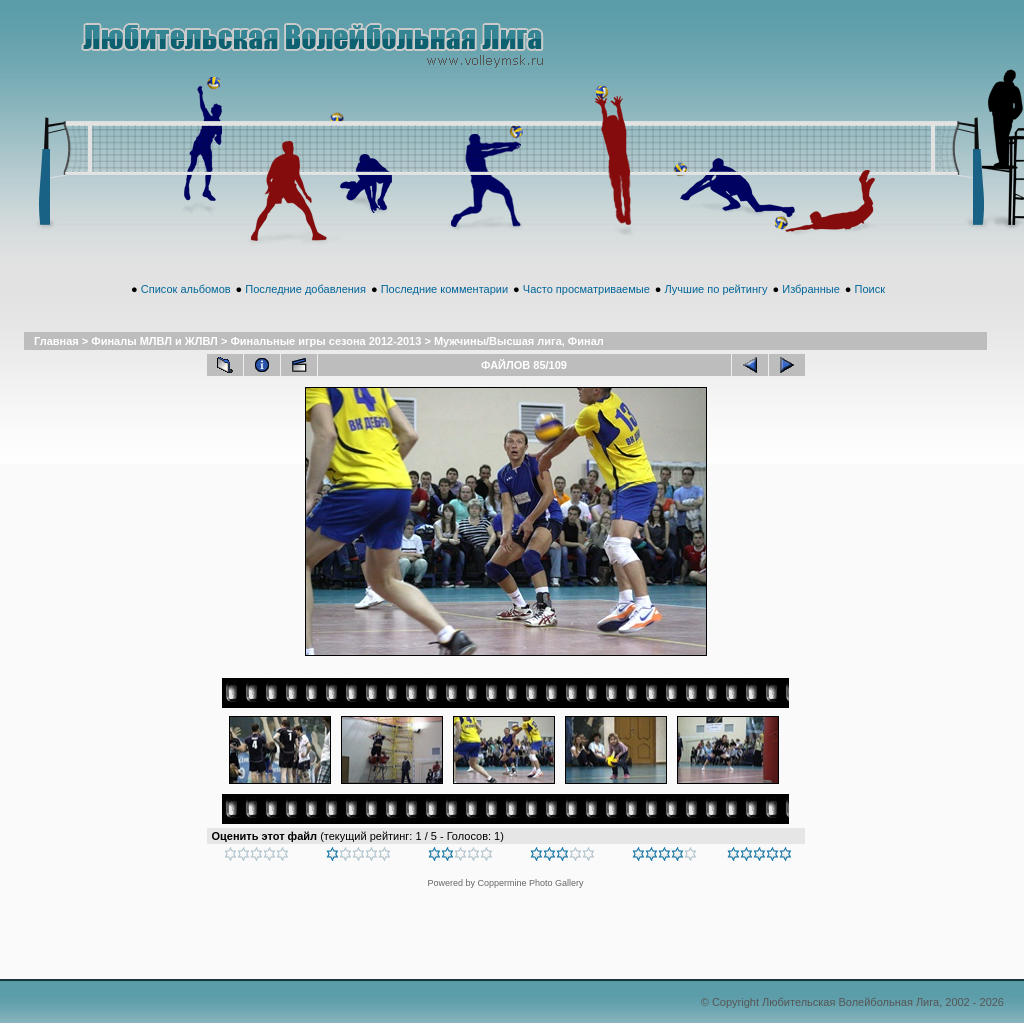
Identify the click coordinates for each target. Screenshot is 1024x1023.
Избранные (811, 289)
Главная (56, 341)
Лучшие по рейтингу (716, 289)
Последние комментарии (444, 289)
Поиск (869, 289)
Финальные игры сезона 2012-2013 (325, 341)
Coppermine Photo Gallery (530, 883)
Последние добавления (305, 289)
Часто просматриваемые (586, 289)
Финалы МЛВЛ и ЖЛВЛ (154, 341)
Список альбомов (186, 289)
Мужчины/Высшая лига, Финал (519, 341)
